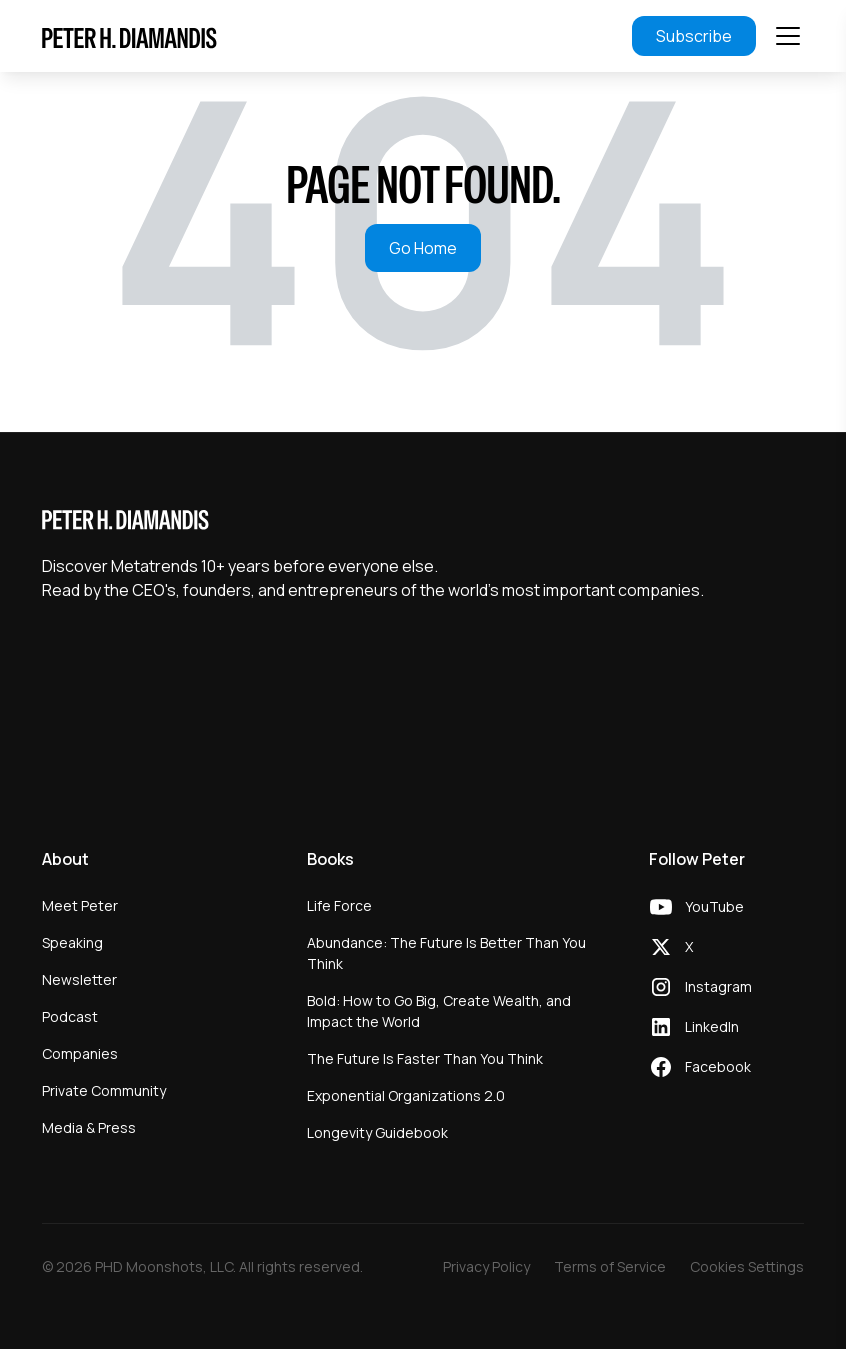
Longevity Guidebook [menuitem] (377, 1132)
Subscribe (694, 36)
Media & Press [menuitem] (89, 1127)
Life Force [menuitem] (339, 905)
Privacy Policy (486, 1266)
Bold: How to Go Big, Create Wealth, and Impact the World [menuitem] (439, 1011)
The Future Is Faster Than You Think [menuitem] (425, 1058)
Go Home (423, 248)
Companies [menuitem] (80, 1053)
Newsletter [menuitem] (79, 979)
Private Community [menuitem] (104, 1090)
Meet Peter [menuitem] (80, 905)
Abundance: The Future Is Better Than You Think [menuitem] (446, 953)
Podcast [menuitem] (70, 1016)
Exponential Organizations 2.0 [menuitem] (406, 1095)
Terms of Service (610, 1266)
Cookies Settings (747, 1266)
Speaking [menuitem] (72, 942)
